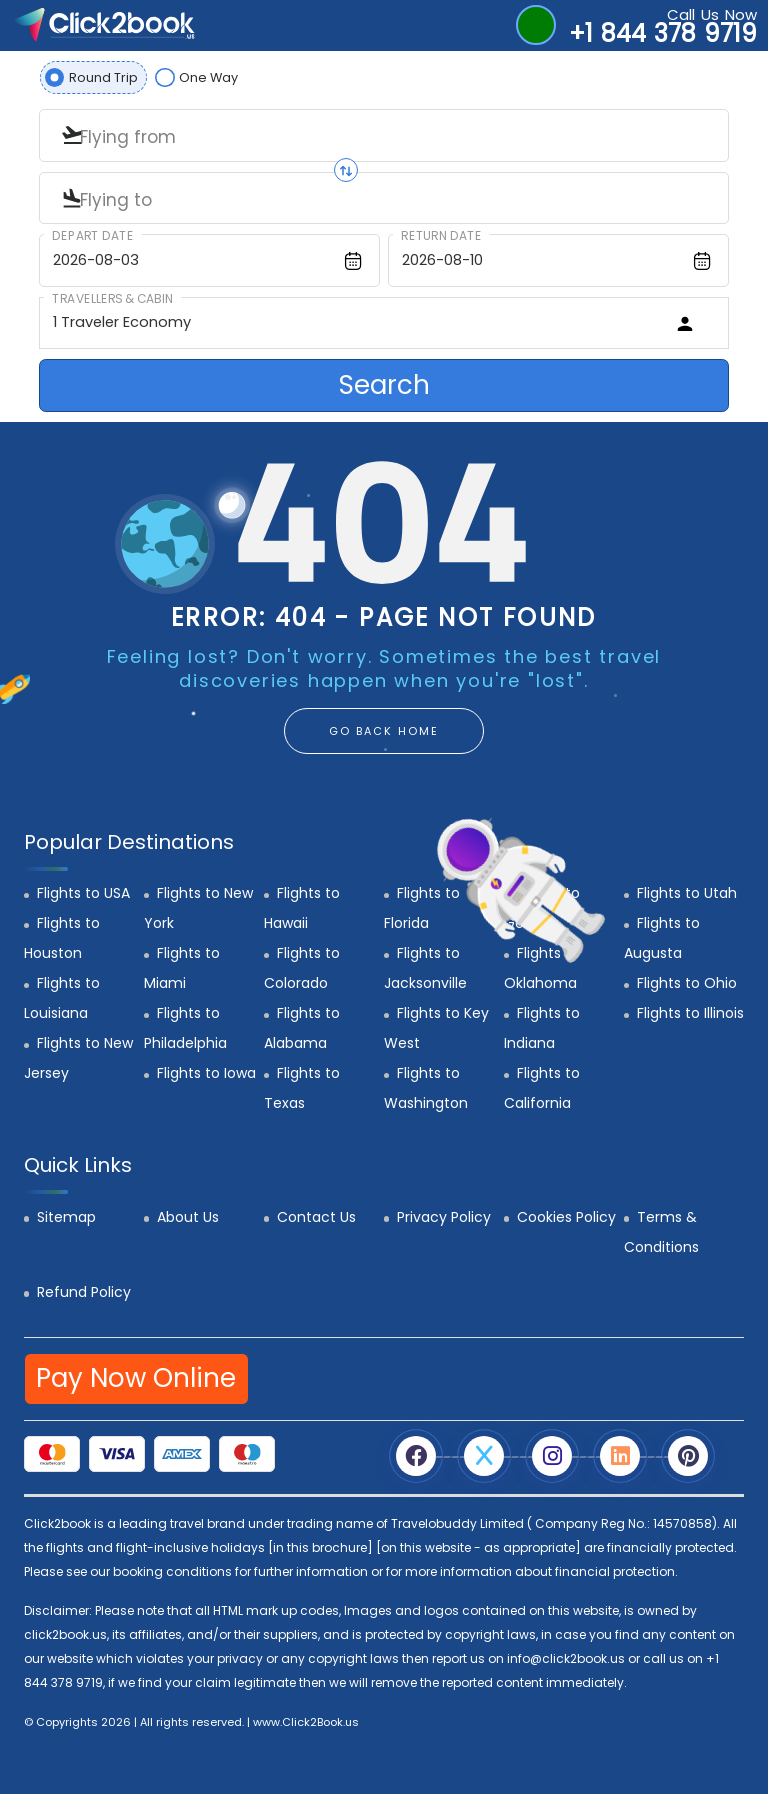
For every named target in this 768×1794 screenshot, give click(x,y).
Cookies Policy (566, 1217)
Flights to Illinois (690, 1013)
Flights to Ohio (687, 983)
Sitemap (66, 1217)
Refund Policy (84, 1292)
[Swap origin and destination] (346, 170)
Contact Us (316, 1217)
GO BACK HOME (384, 731)
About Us (188, 1217)
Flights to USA (83, 893)
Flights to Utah (687, 893)
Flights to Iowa (206, 1073)
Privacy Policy (444, 1217)
